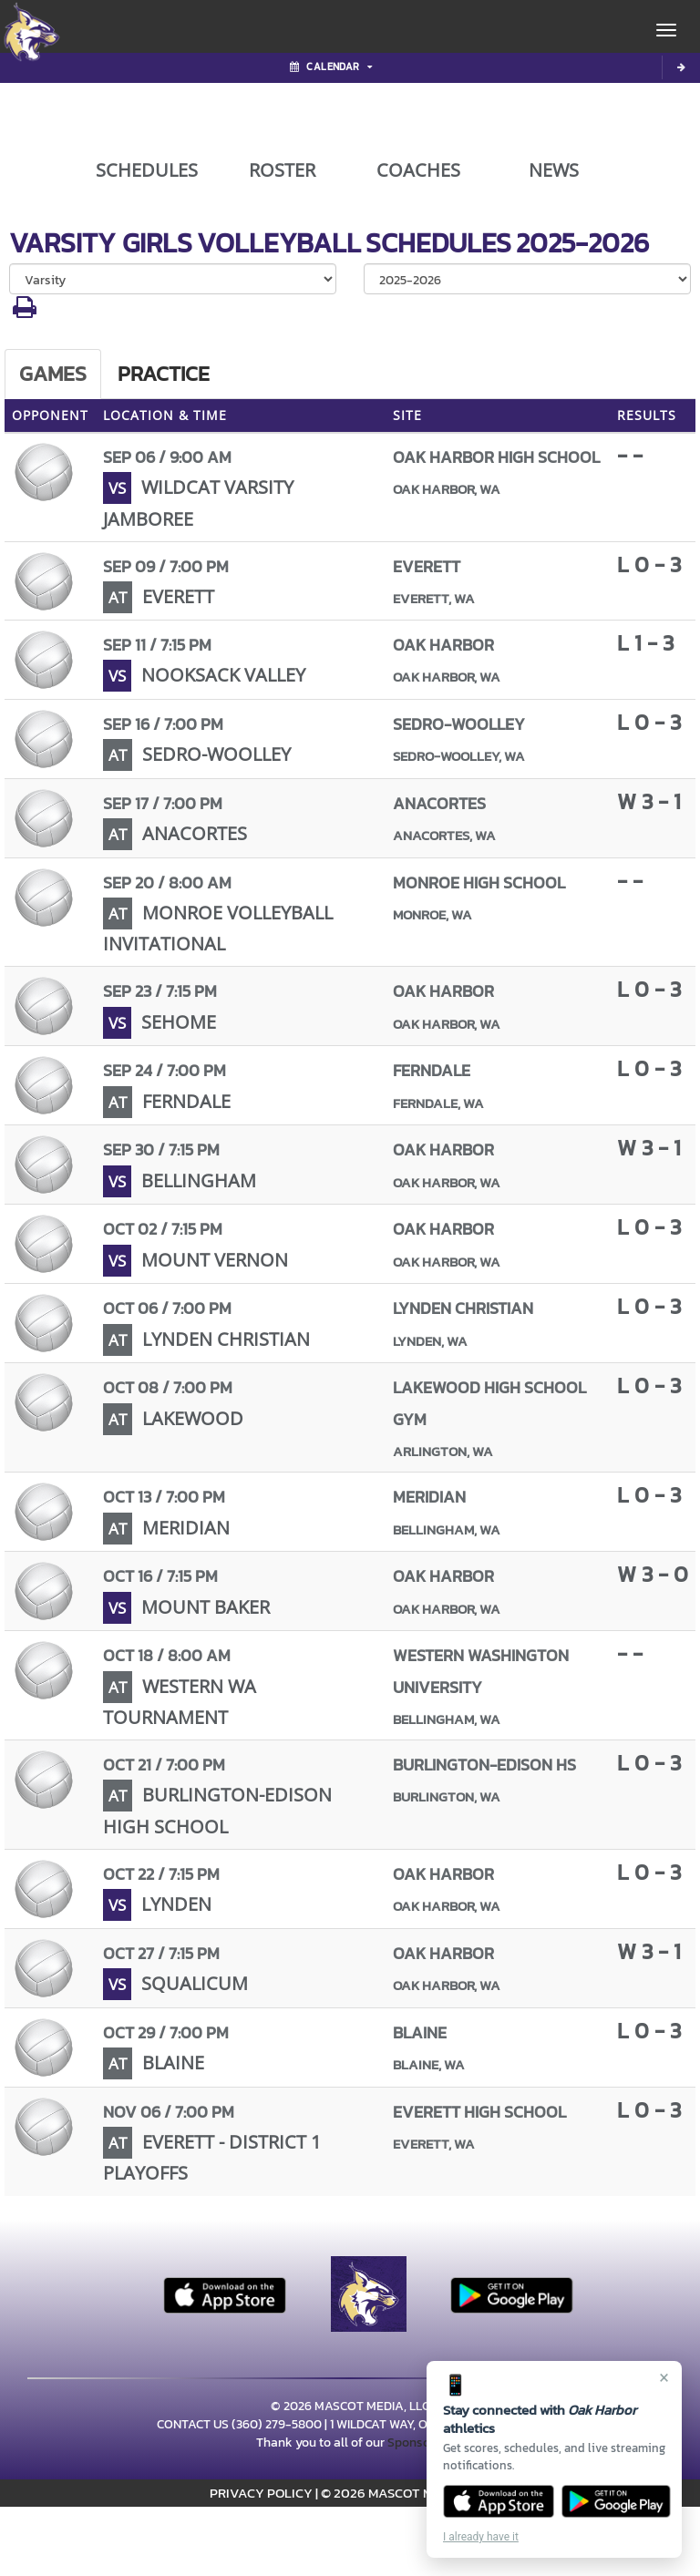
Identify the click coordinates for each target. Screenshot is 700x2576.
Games (53, 373)
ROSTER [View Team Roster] (282, 170)
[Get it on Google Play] (616, 2501)
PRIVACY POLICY (261, 2492)
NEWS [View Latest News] (554, 170)
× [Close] (664, 2377)
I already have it (481, 2536)
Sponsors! (415, 2442)
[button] (24, 312)
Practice (164, 373)
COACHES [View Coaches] (418, 170)
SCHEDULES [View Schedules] (147, 170)
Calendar (331, 66)
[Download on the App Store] (498, 2501)
